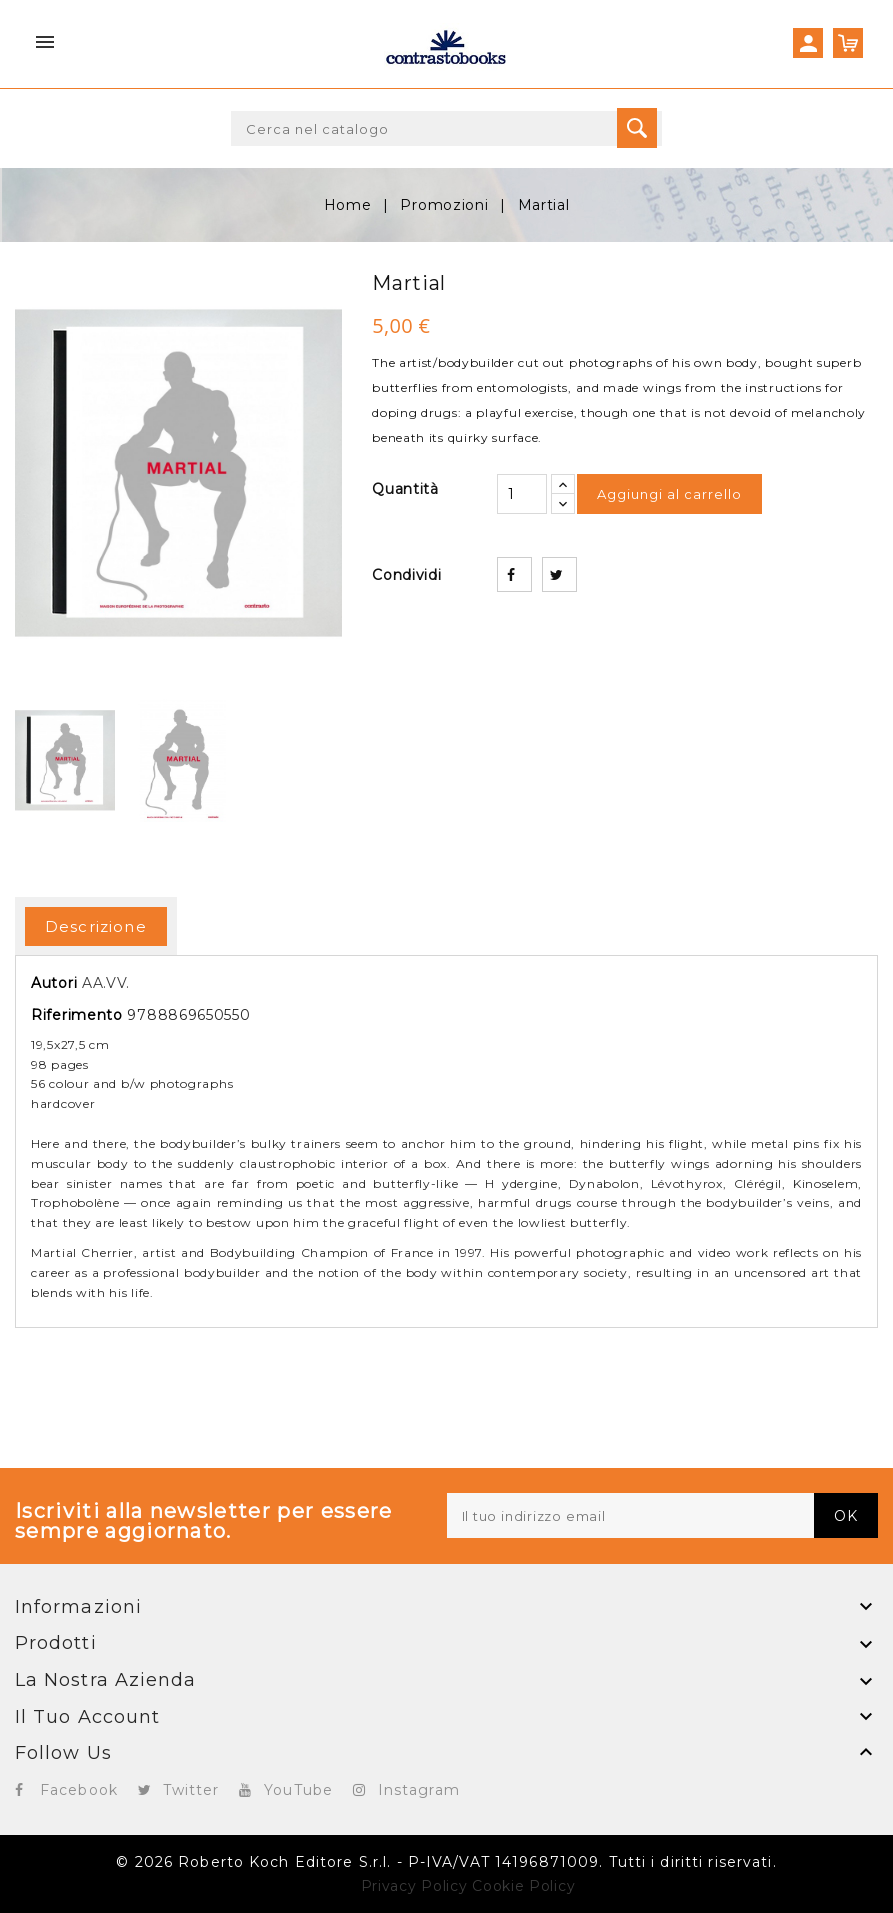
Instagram (419, 1790)
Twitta (559, 574)
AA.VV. (106, 983)
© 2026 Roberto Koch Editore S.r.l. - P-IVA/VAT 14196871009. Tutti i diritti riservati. (446, 1862)
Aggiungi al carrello (669, 494)
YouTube (298, 1790)
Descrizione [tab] (96, 926)
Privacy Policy (414, 1886)
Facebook (79, 1790)
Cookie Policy (523, 1886)
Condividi (514, 574)
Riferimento (77, 1015)
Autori (54, 983)
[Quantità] (522, 494)
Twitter (191, 1790)
